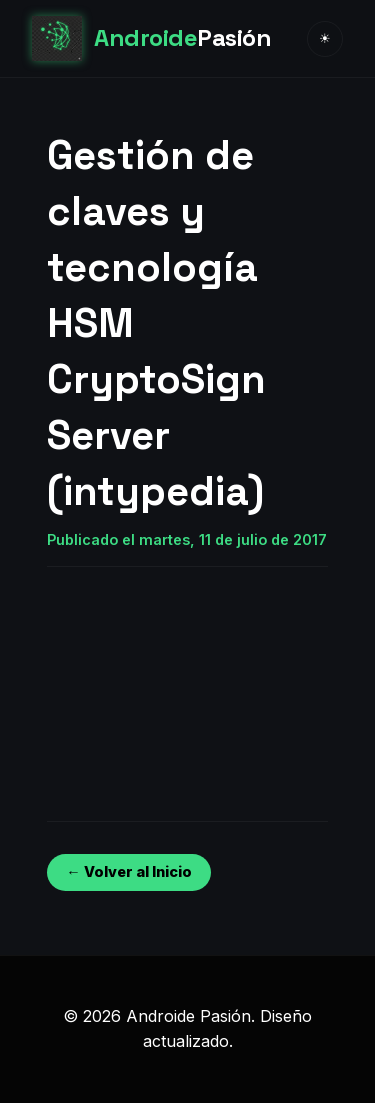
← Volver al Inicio (128, 871)
